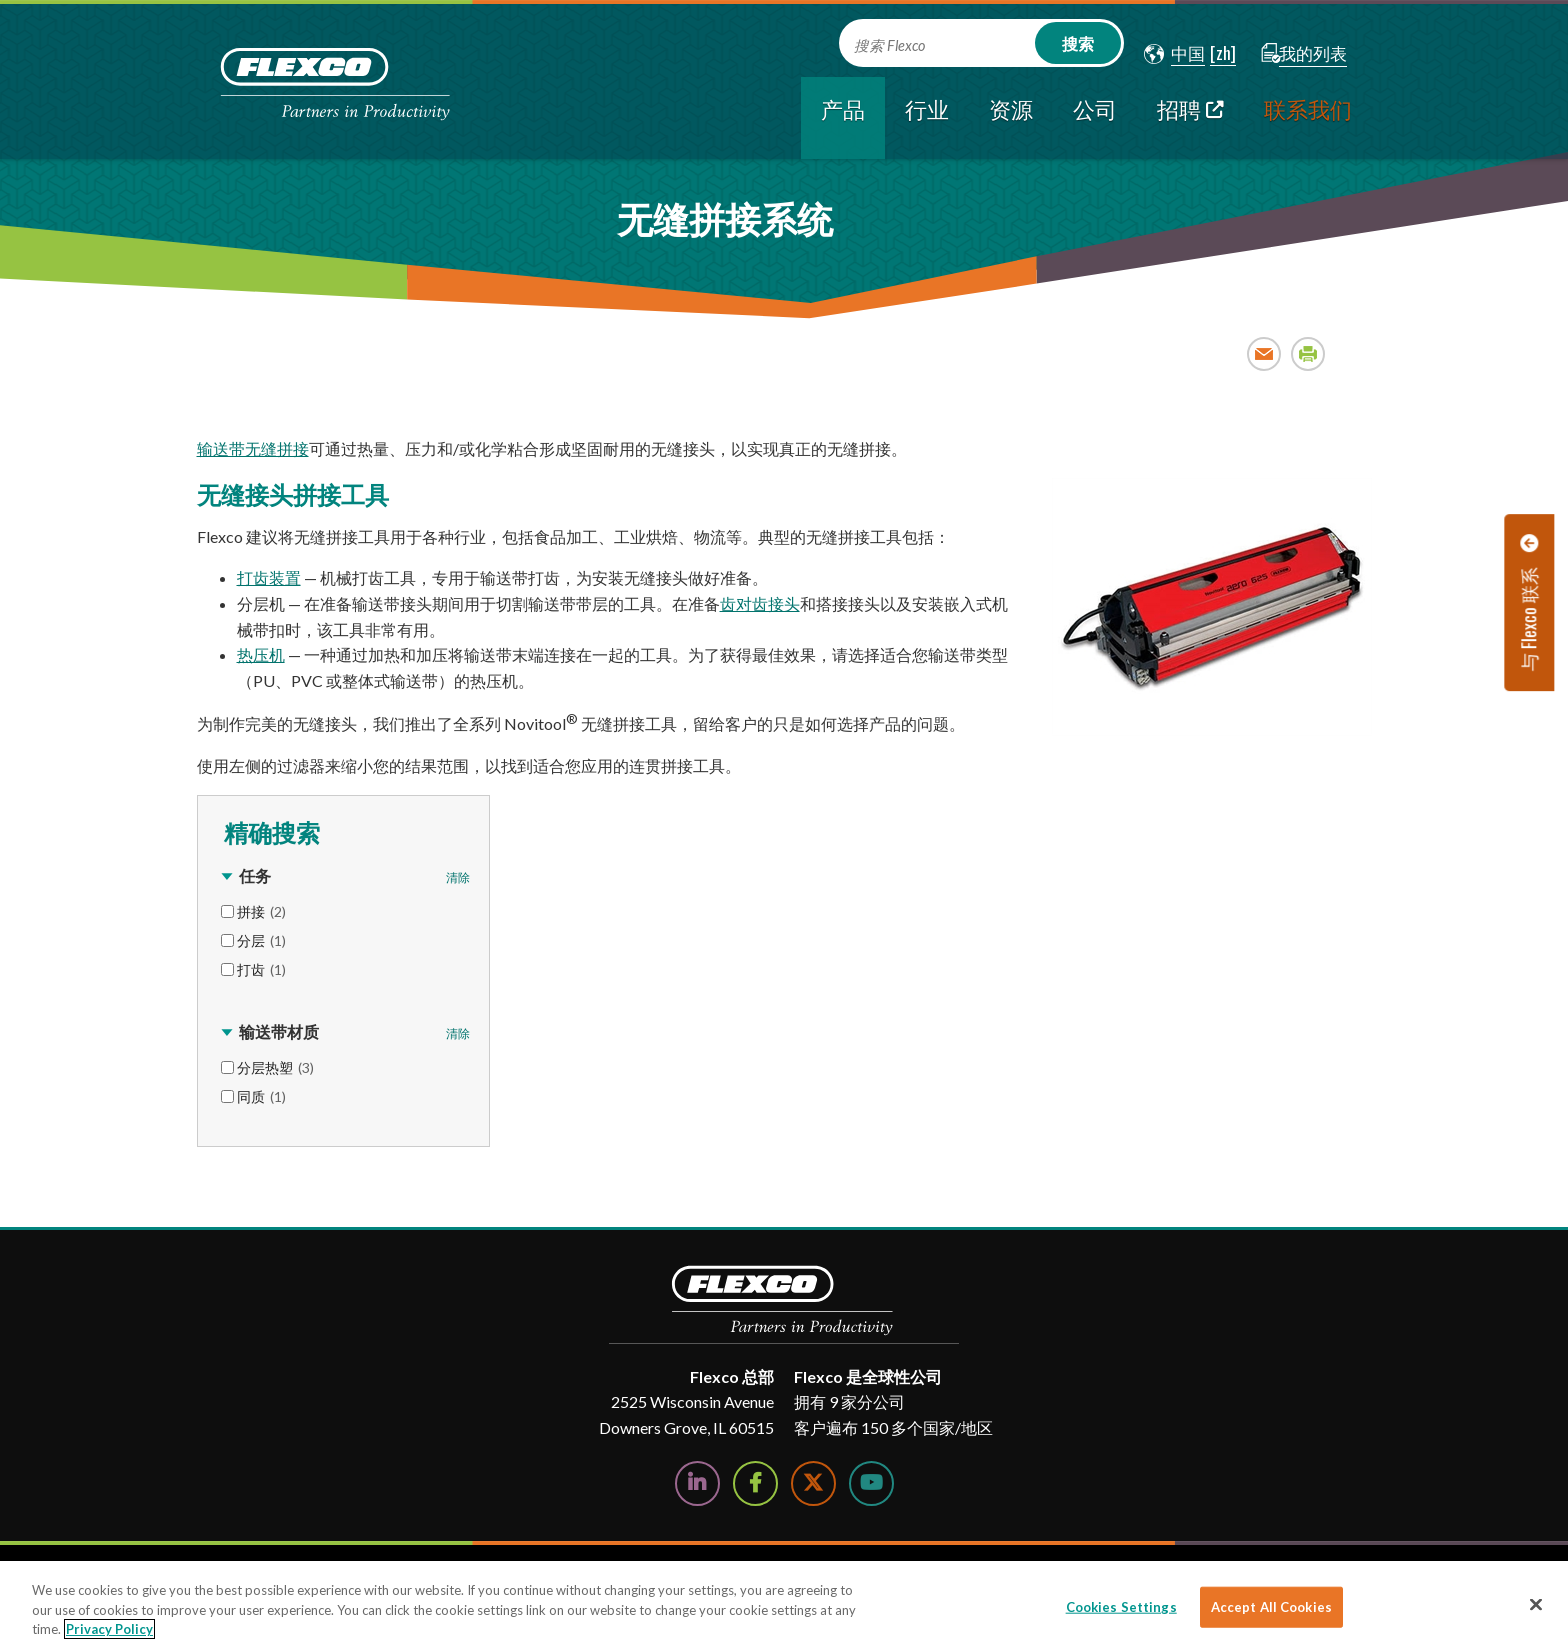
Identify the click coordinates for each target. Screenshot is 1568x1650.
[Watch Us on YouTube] (871, 1483)
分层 (261, 940)
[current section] (843, 118)
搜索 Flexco (889, 45)
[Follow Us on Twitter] (813, 1483)
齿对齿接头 (760, 603)
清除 (458, 877)
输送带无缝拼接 (253, 448)
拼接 (261, 911)
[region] (784, 1605)
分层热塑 (275, 1067)
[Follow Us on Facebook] (755, 1483)
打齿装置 (269, 577)
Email (1264, 353)
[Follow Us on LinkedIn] (697, 1483)
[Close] (1536, 1604)
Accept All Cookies (1271, 1606)
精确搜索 (269, 831)
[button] (1174, 54)
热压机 (261, 654)
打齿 (261, 969)
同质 (261, 1096)
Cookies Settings (1121, 1606)
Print (1308, 353)
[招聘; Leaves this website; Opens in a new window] (1190, 118)
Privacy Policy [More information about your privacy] (109, 1629)
